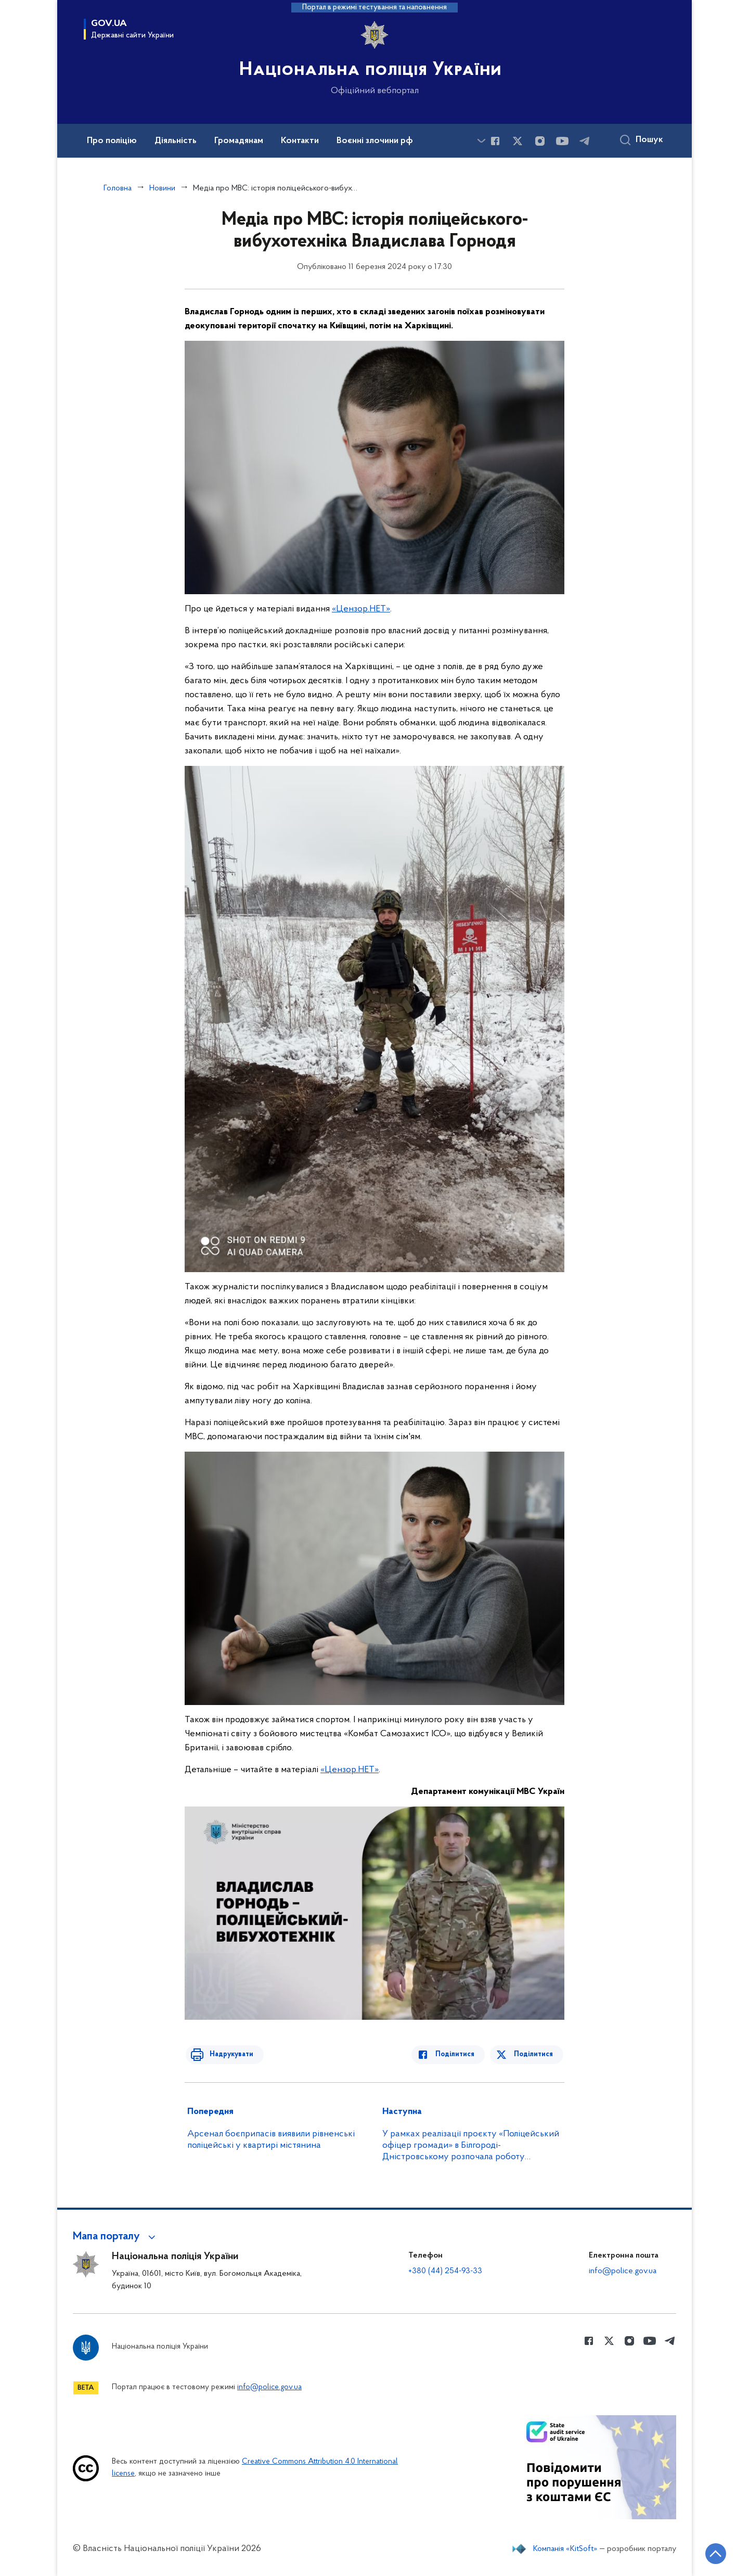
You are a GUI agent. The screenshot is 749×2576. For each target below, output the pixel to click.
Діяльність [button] (175, 141)
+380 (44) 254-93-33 (445, 2271)
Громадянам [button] (238, 141)
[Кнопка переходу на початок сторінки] (710, 2552)
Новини (162, 188)
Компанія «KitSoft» (565, 2549)
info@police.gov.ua (622, 2271)
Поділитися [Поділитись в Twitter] (534, 2054)
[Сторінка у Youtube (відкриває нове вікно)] (562, 141)
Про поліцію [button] (112, 141)
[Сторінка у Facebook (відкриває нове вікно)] (495, 141)
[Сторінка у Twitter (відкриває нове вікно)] (517, 141)
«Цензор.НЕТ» (361, 609)
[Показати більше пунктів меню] (481, 141)
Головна (118, 188)
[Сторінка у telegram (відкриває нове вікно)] (584, 141)
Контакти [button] (300, 141)
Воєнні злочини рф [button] (375, 141)
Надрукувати (227, 2054)
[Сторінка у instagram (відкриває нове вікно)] (540, 141)
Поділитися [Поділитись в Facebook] (459, 2054)
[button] (116, 2237)
